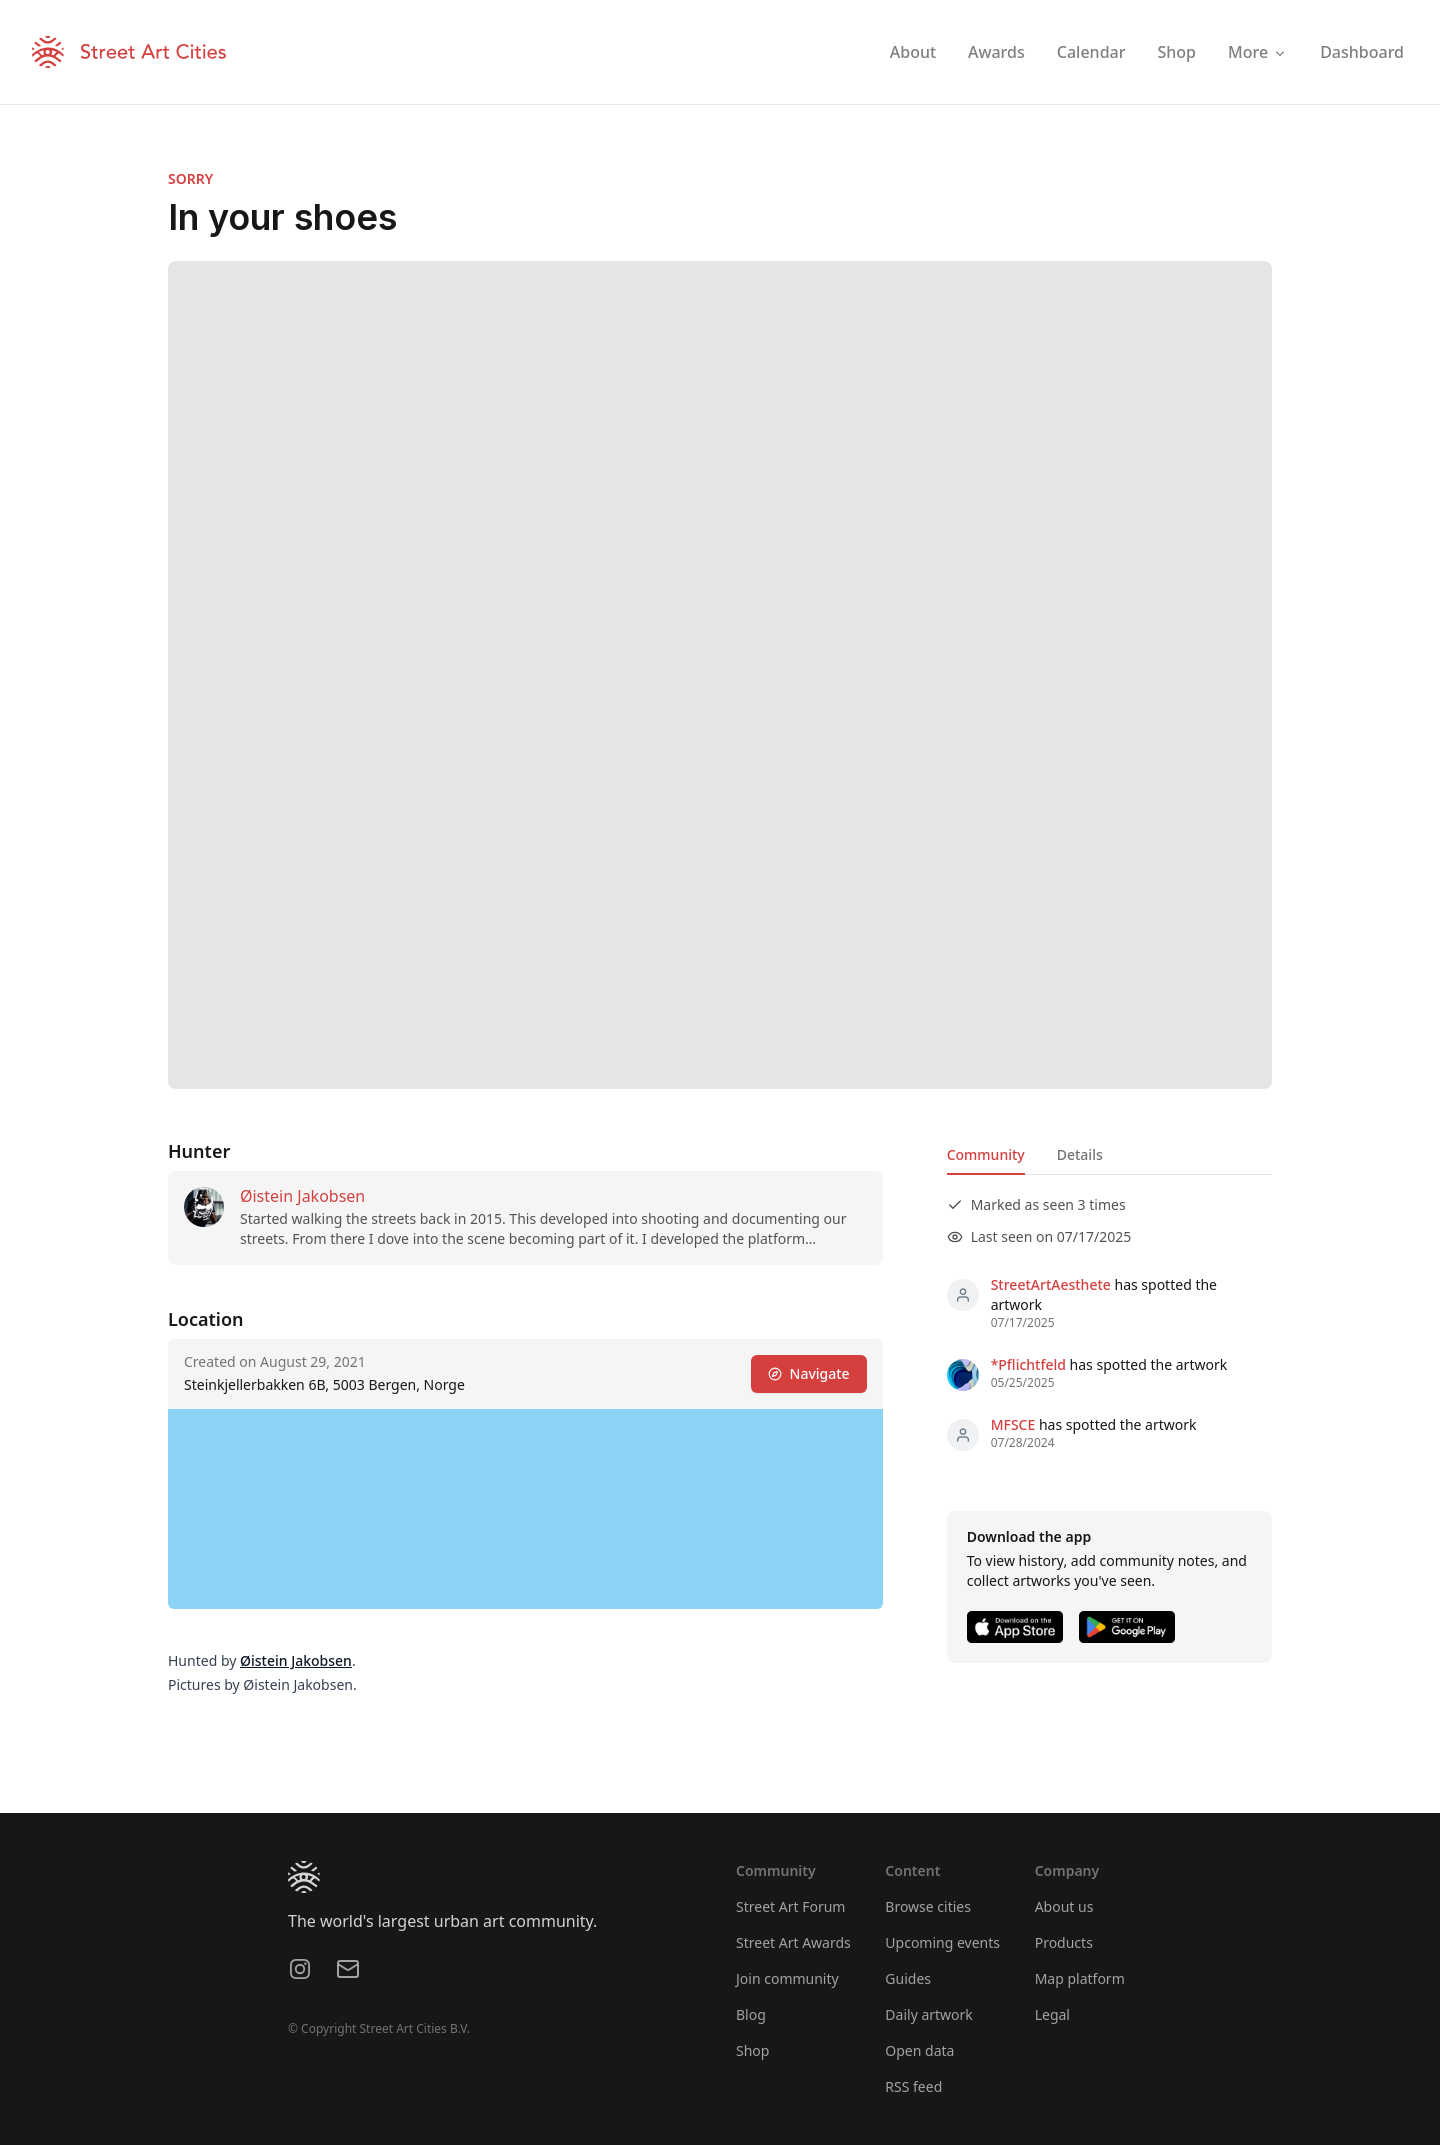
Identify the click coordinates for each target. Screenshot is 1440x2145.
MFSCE (1013, 1424)
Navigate (809, 1373)
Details (1080, 1154)
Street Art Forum (790, 1906)
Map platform (1080, 1978)
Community (986, 1154)
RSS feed (913, 2086)
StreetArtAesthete (1051, 1284)
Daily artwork (929, 2014)
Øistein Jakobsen (302, 1196)
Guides (908, 1978)
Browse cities (928, 1906)
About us (1064, 1906)
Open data (919, 2050)
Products (1064, 1942)
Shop (752, 2050)
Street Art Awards (793, 1942)
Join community (787, 1978)
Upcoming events (942, 1942)
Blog (751, 2014)
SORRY (190, 178)
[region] (525, 1509)
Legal (1052, 2014)
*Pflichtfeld (1028, 1364)
